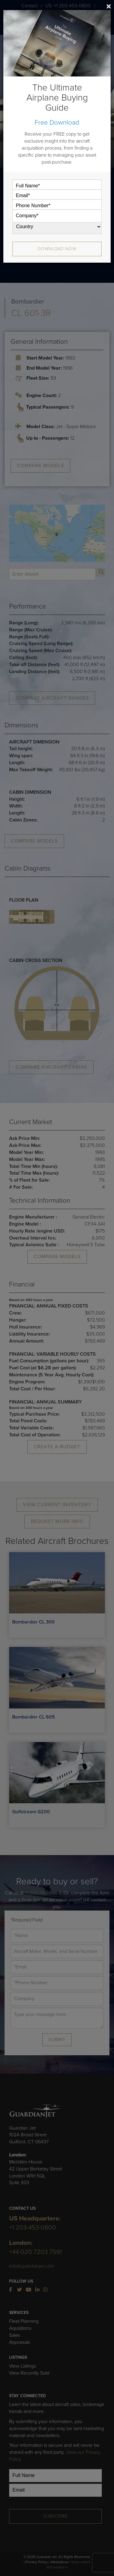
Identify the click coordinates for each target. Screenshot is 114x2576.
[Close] (108, 6)
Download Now (57, 248)
